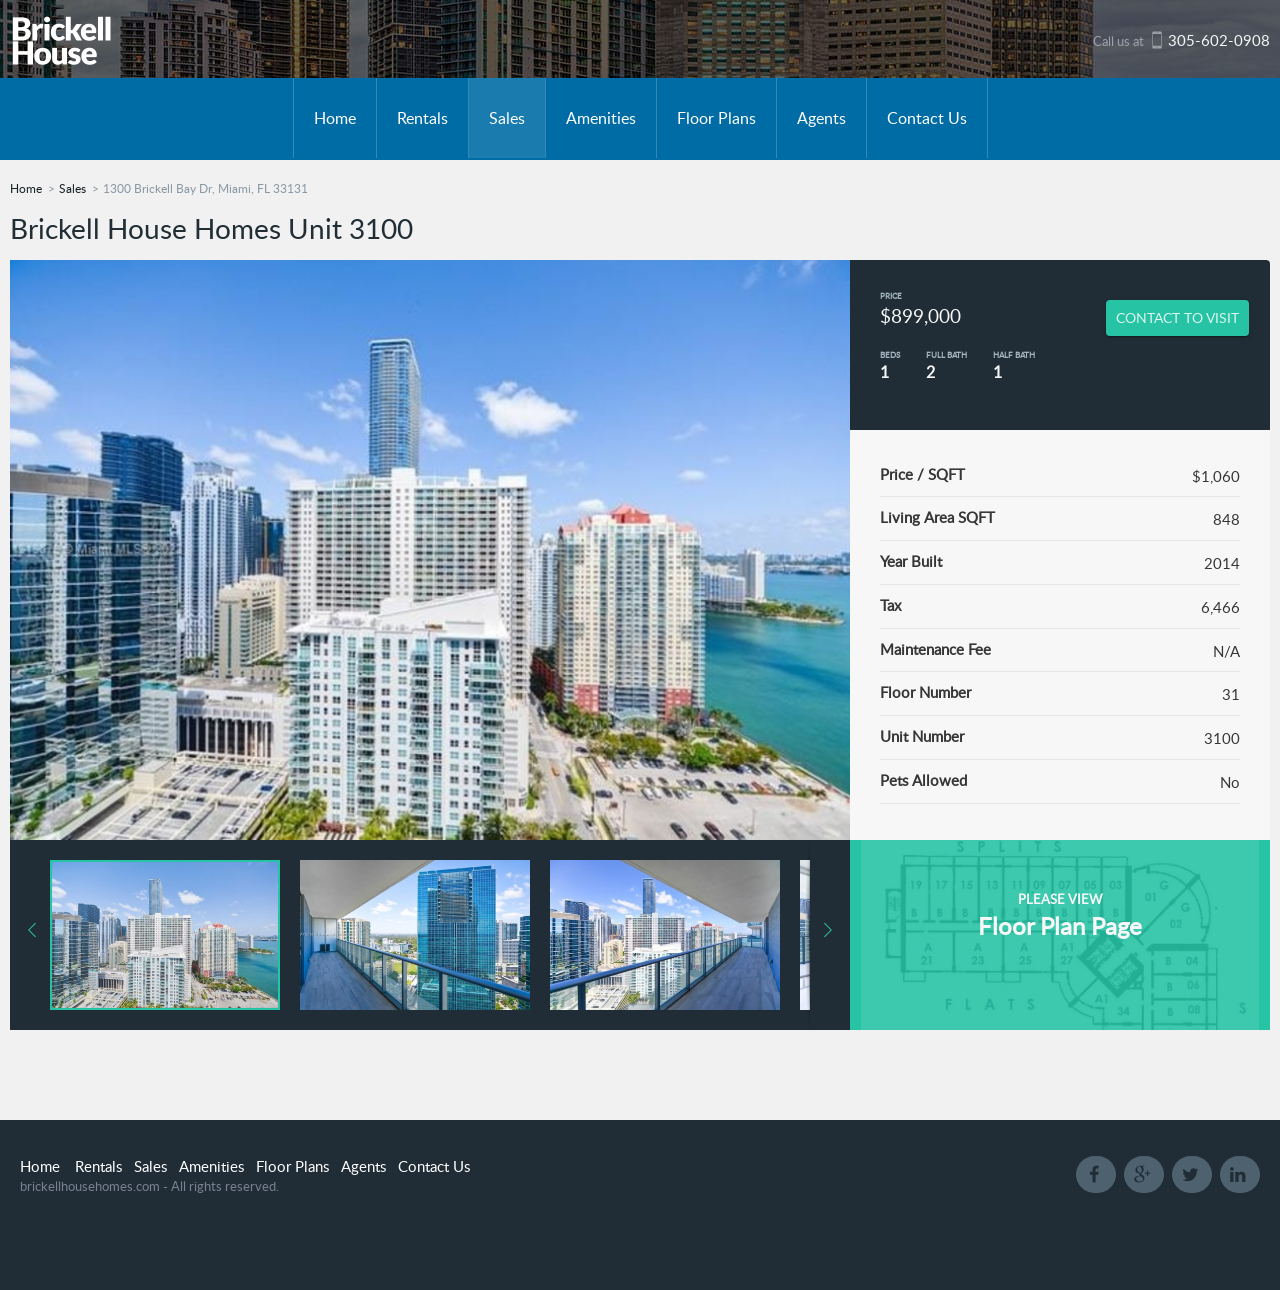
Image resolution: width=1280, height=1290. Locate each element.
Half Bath (1014, 354)
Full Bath (946, 354)
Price (891, 295)
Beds (890, 354)
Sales (507, 118)
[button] (425, 935)
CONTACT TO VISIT (1177, 317)
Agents (821, 118)
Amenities (601, 118)
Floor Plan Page (1060, 925)
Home (335, 118)
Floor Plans (716, 118)
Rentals (422, 118)
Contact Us (927, 118)
